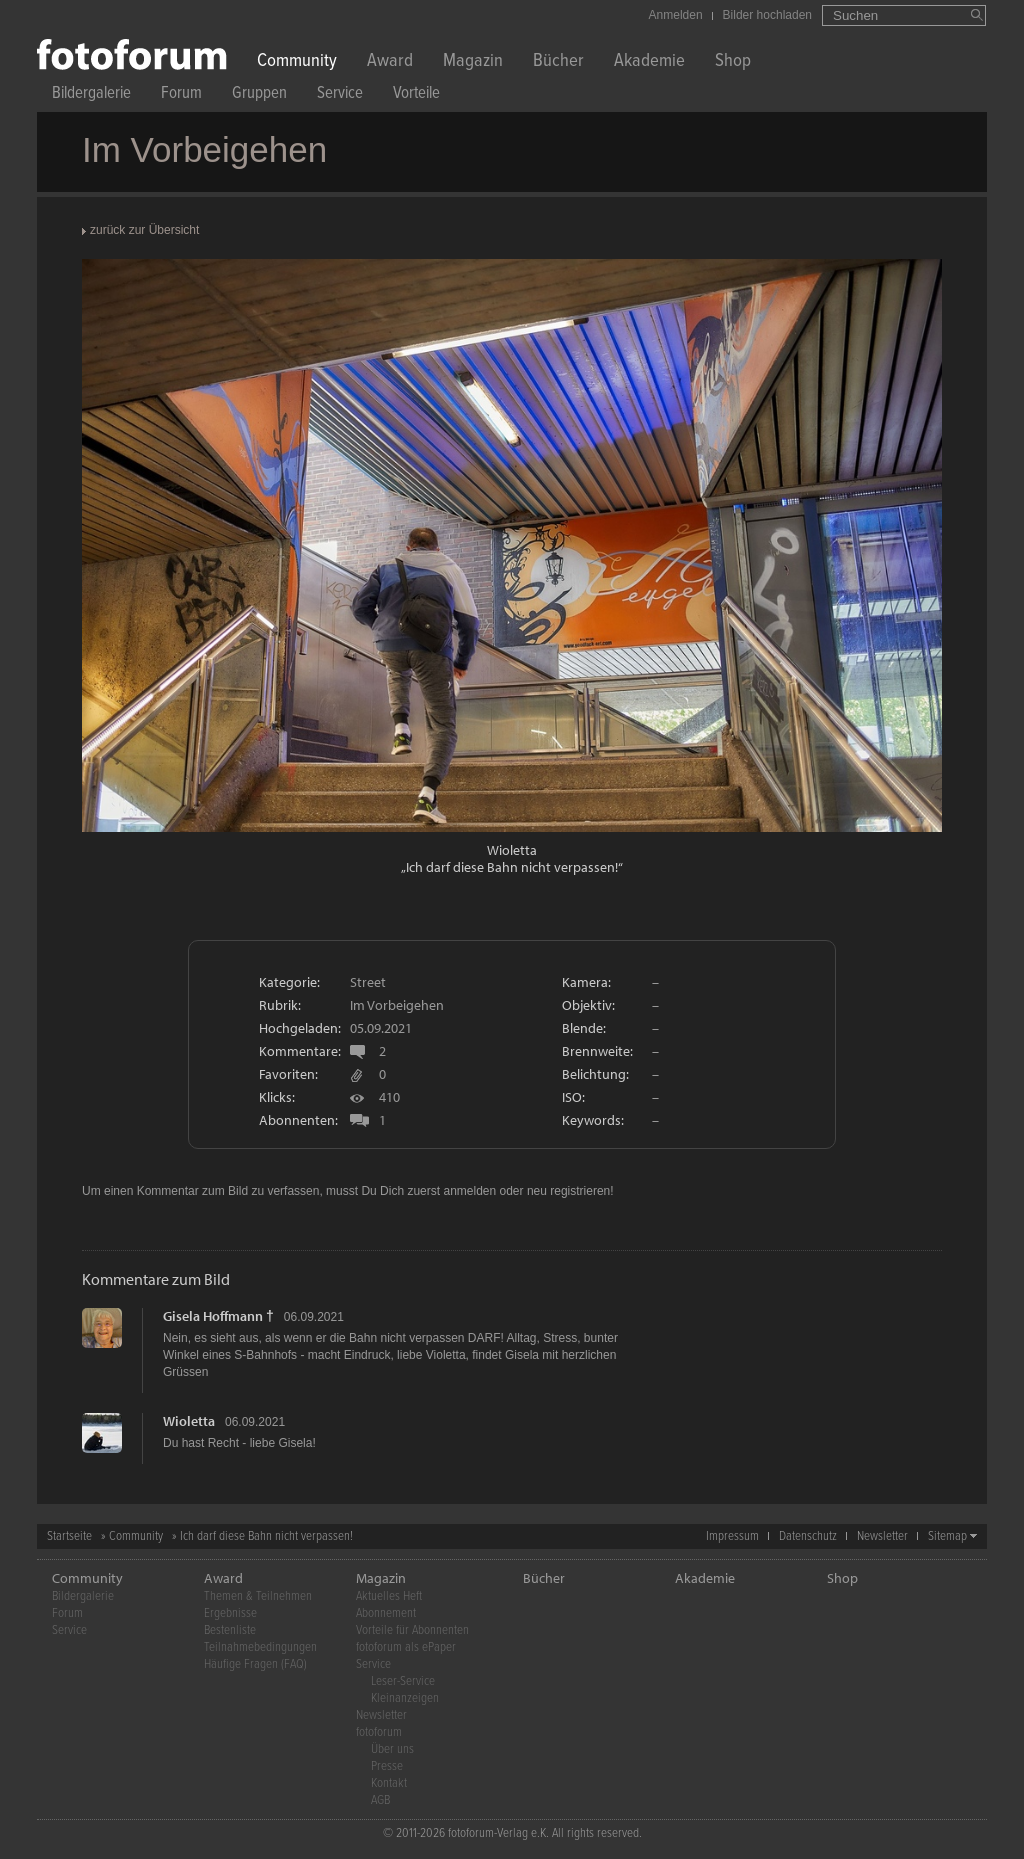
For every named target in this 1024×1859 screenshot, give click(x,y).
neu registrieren (568, 1191)
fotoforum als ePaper (406, 1647)
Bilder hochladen (767, 15)
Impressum (732, 1536)
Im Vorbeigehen (397, 1005)
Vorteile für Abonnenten (412, 1630)
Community (297, 62)
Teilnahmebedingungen (260, 1647)
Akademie (649, 62)
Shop (733, 62)
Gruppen (259, 95)
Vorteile (416, 95)
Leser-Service (403, 1681)
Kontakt (389, 1783)
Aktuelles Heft (389, 1596)
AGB (380, 1800)
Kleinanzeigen (405, 1698)
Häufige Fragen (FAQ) (255, 1664)
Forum (181, 95)
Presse (387, 1766)
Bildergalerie (91, 95)
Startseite (69, 1536)
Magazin (473, 62)
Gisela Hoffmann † (218, 1316)
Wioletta (512, 850)
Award (390, 62)
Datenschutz (808, 1536)
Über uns (392, 1749)
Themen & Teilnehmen (258, 1596)
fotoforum (379, 1732)
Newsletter (882, 1536)
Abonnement (386, 1613)
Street (368, 982)
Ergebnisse (230, 1613)
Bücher (558, 62)
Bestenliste (230, 1630)
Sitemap (947, 1536)
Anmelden (676, 15)
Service (340, 95)
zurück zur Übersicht (144, 230)
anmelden (469, 1191)
